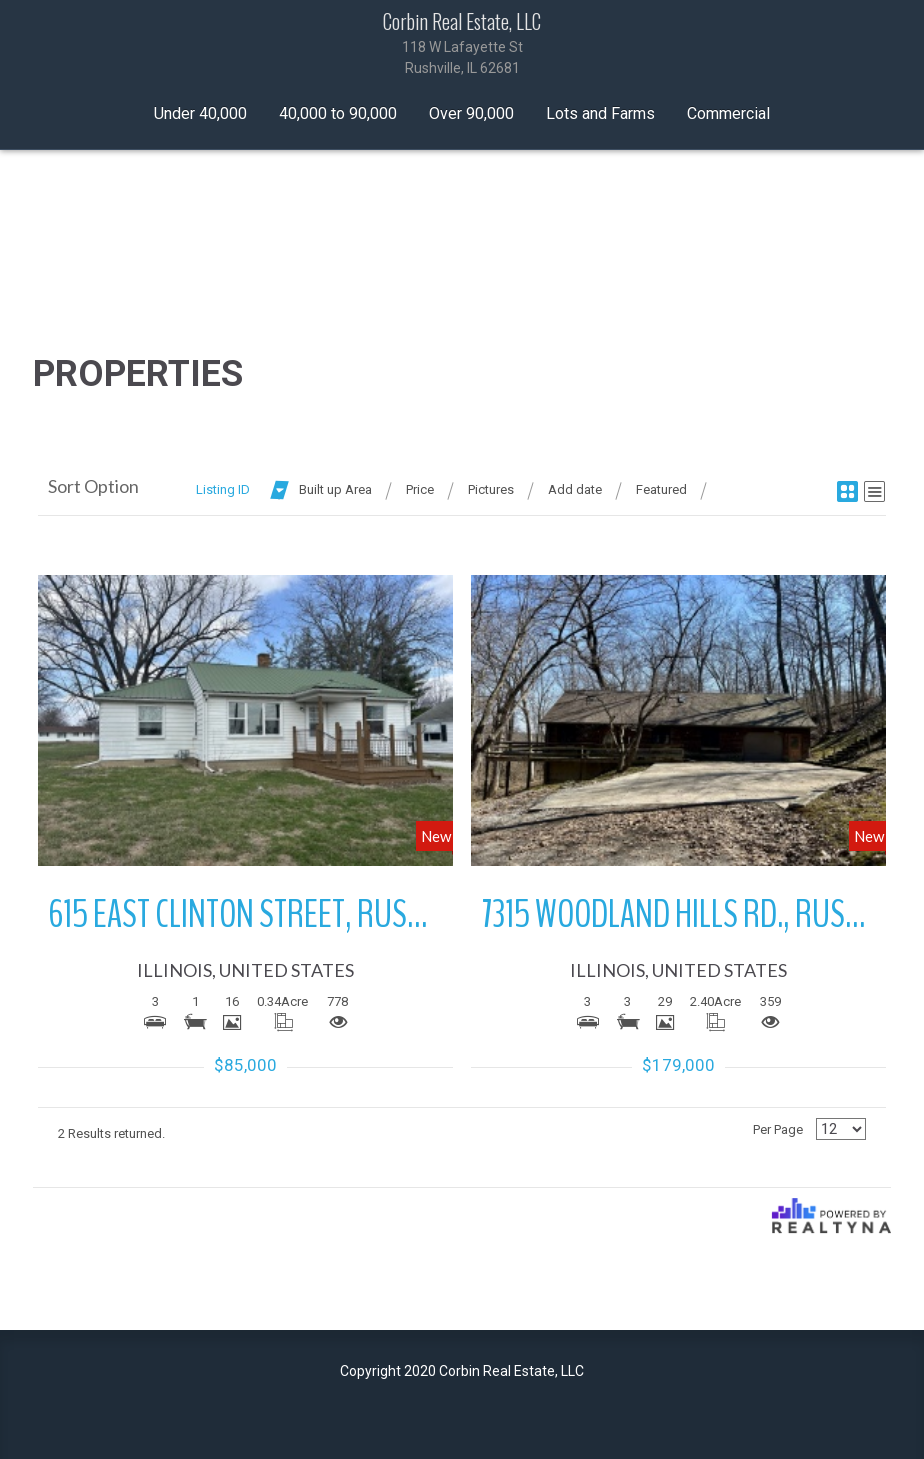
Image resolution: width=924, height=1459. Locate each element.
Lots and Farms (600, 113)
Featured (661, 489)
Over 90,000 (471, 113)
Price (420, 489)
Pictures (491, 489)
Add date (575, 489)
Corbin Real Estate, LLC (462, 44)
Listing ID (223, 489)
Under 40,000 (200, 113)
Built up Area (335, 489)
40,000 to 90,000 (338, 113)
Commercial (728, 113)
